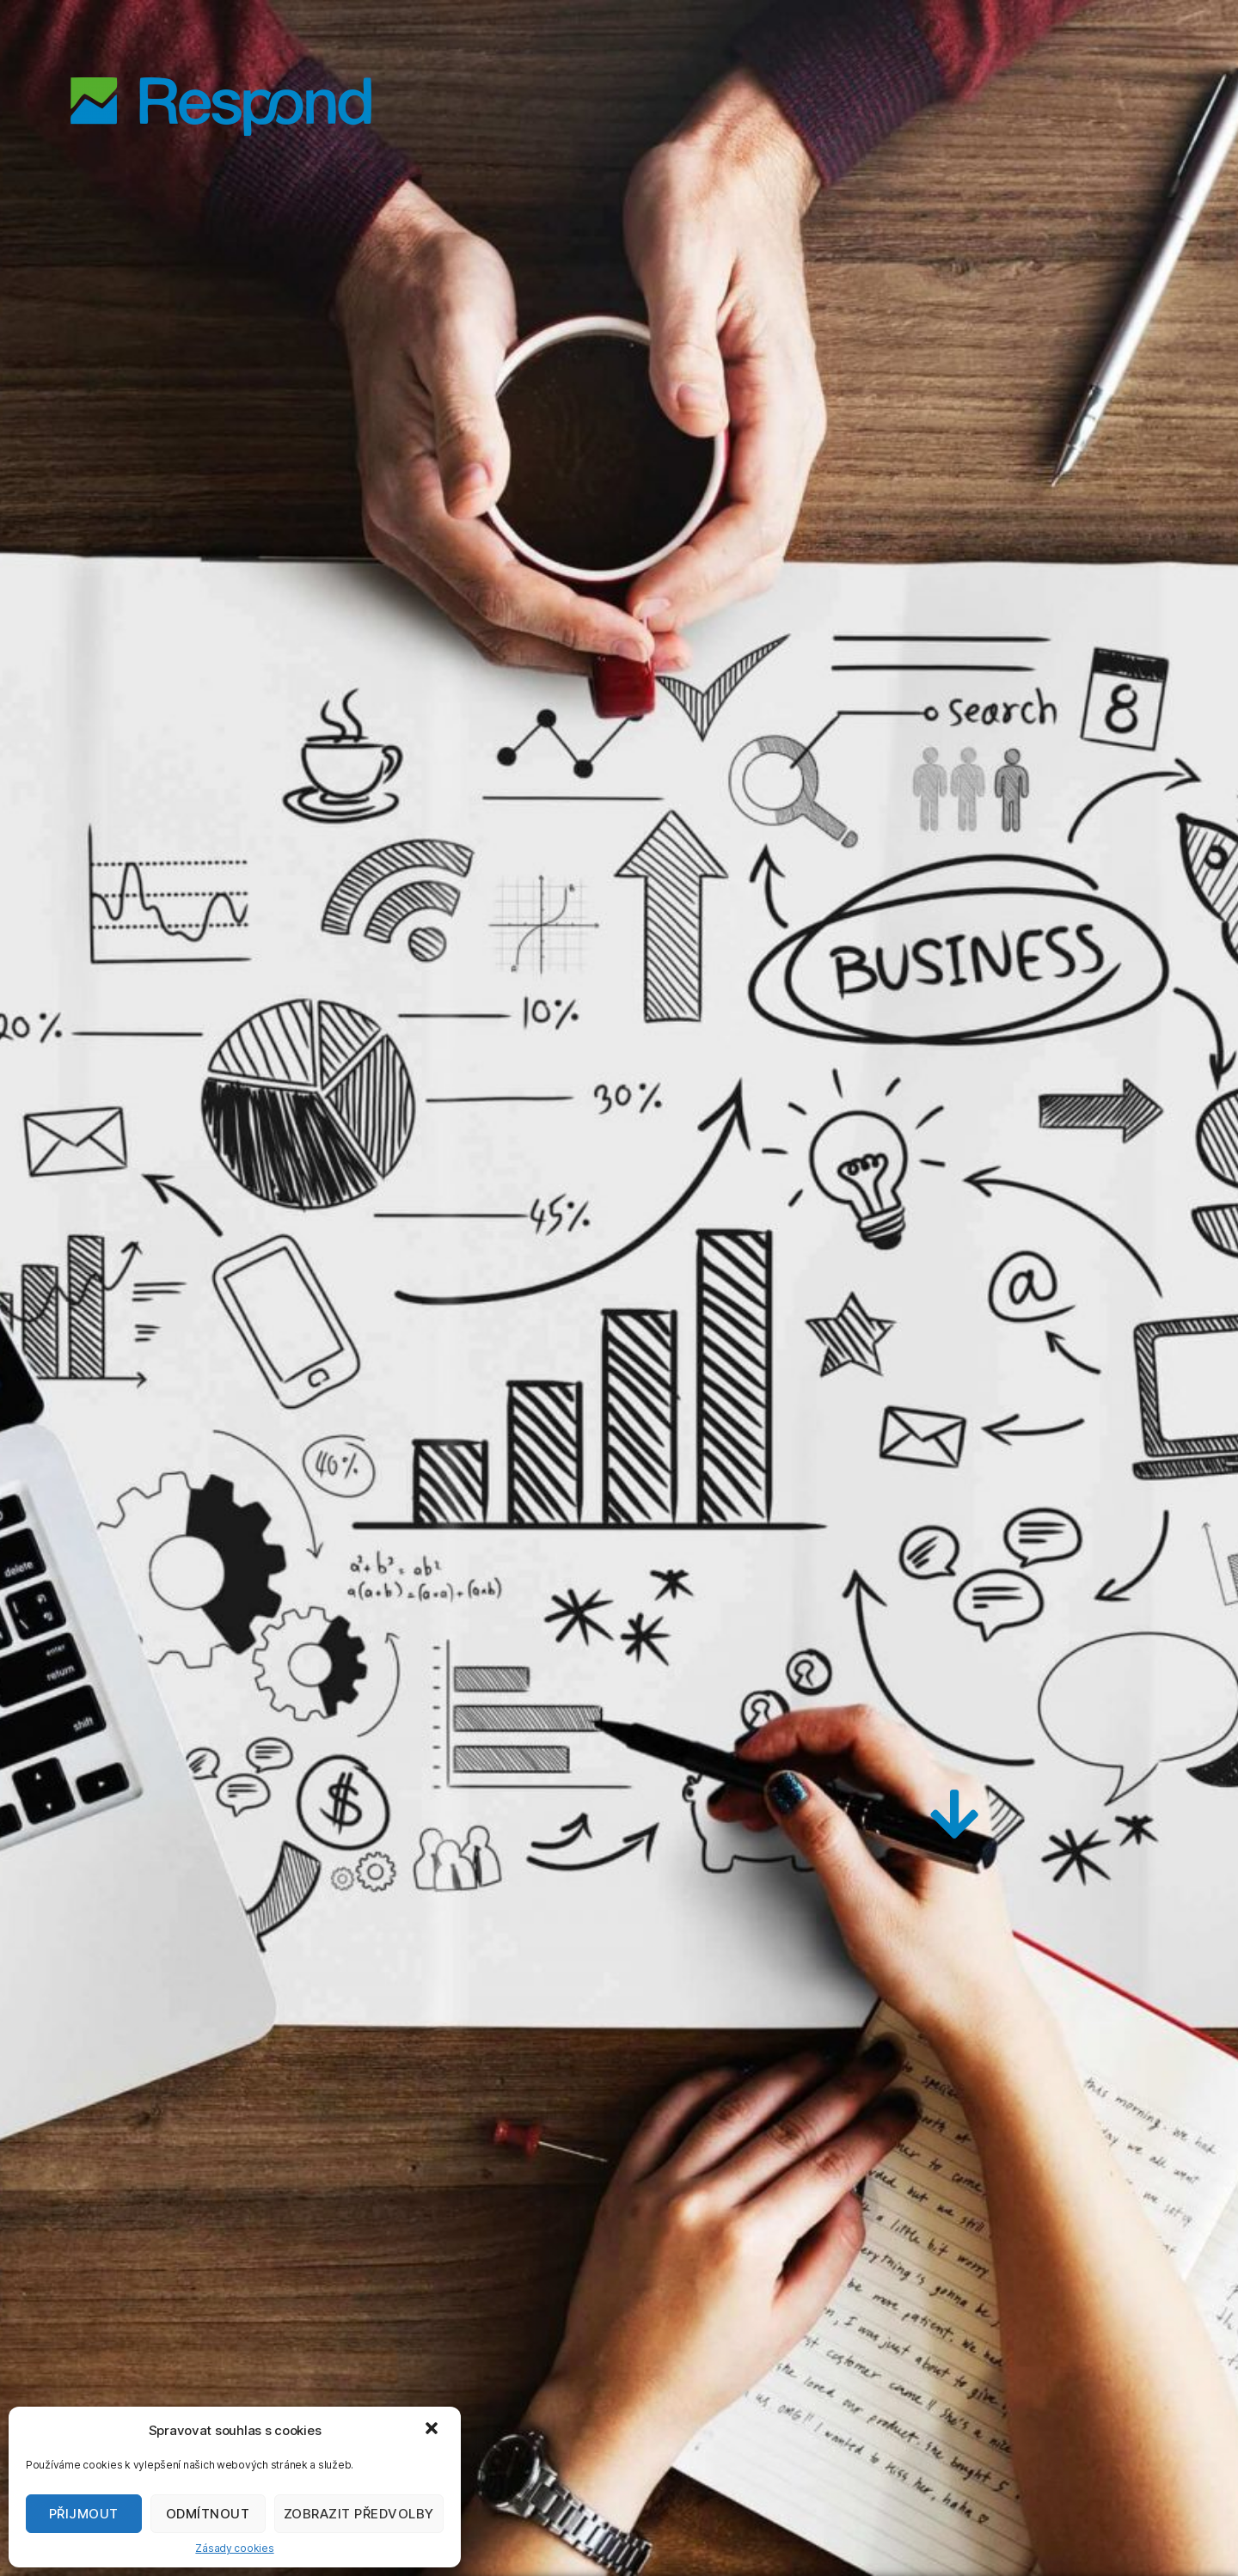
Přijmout (84, 2514)
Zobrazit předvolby (359, 2514)
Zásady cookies (234, 2548)
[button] (433, 2430)
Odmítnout (208, 2514)
